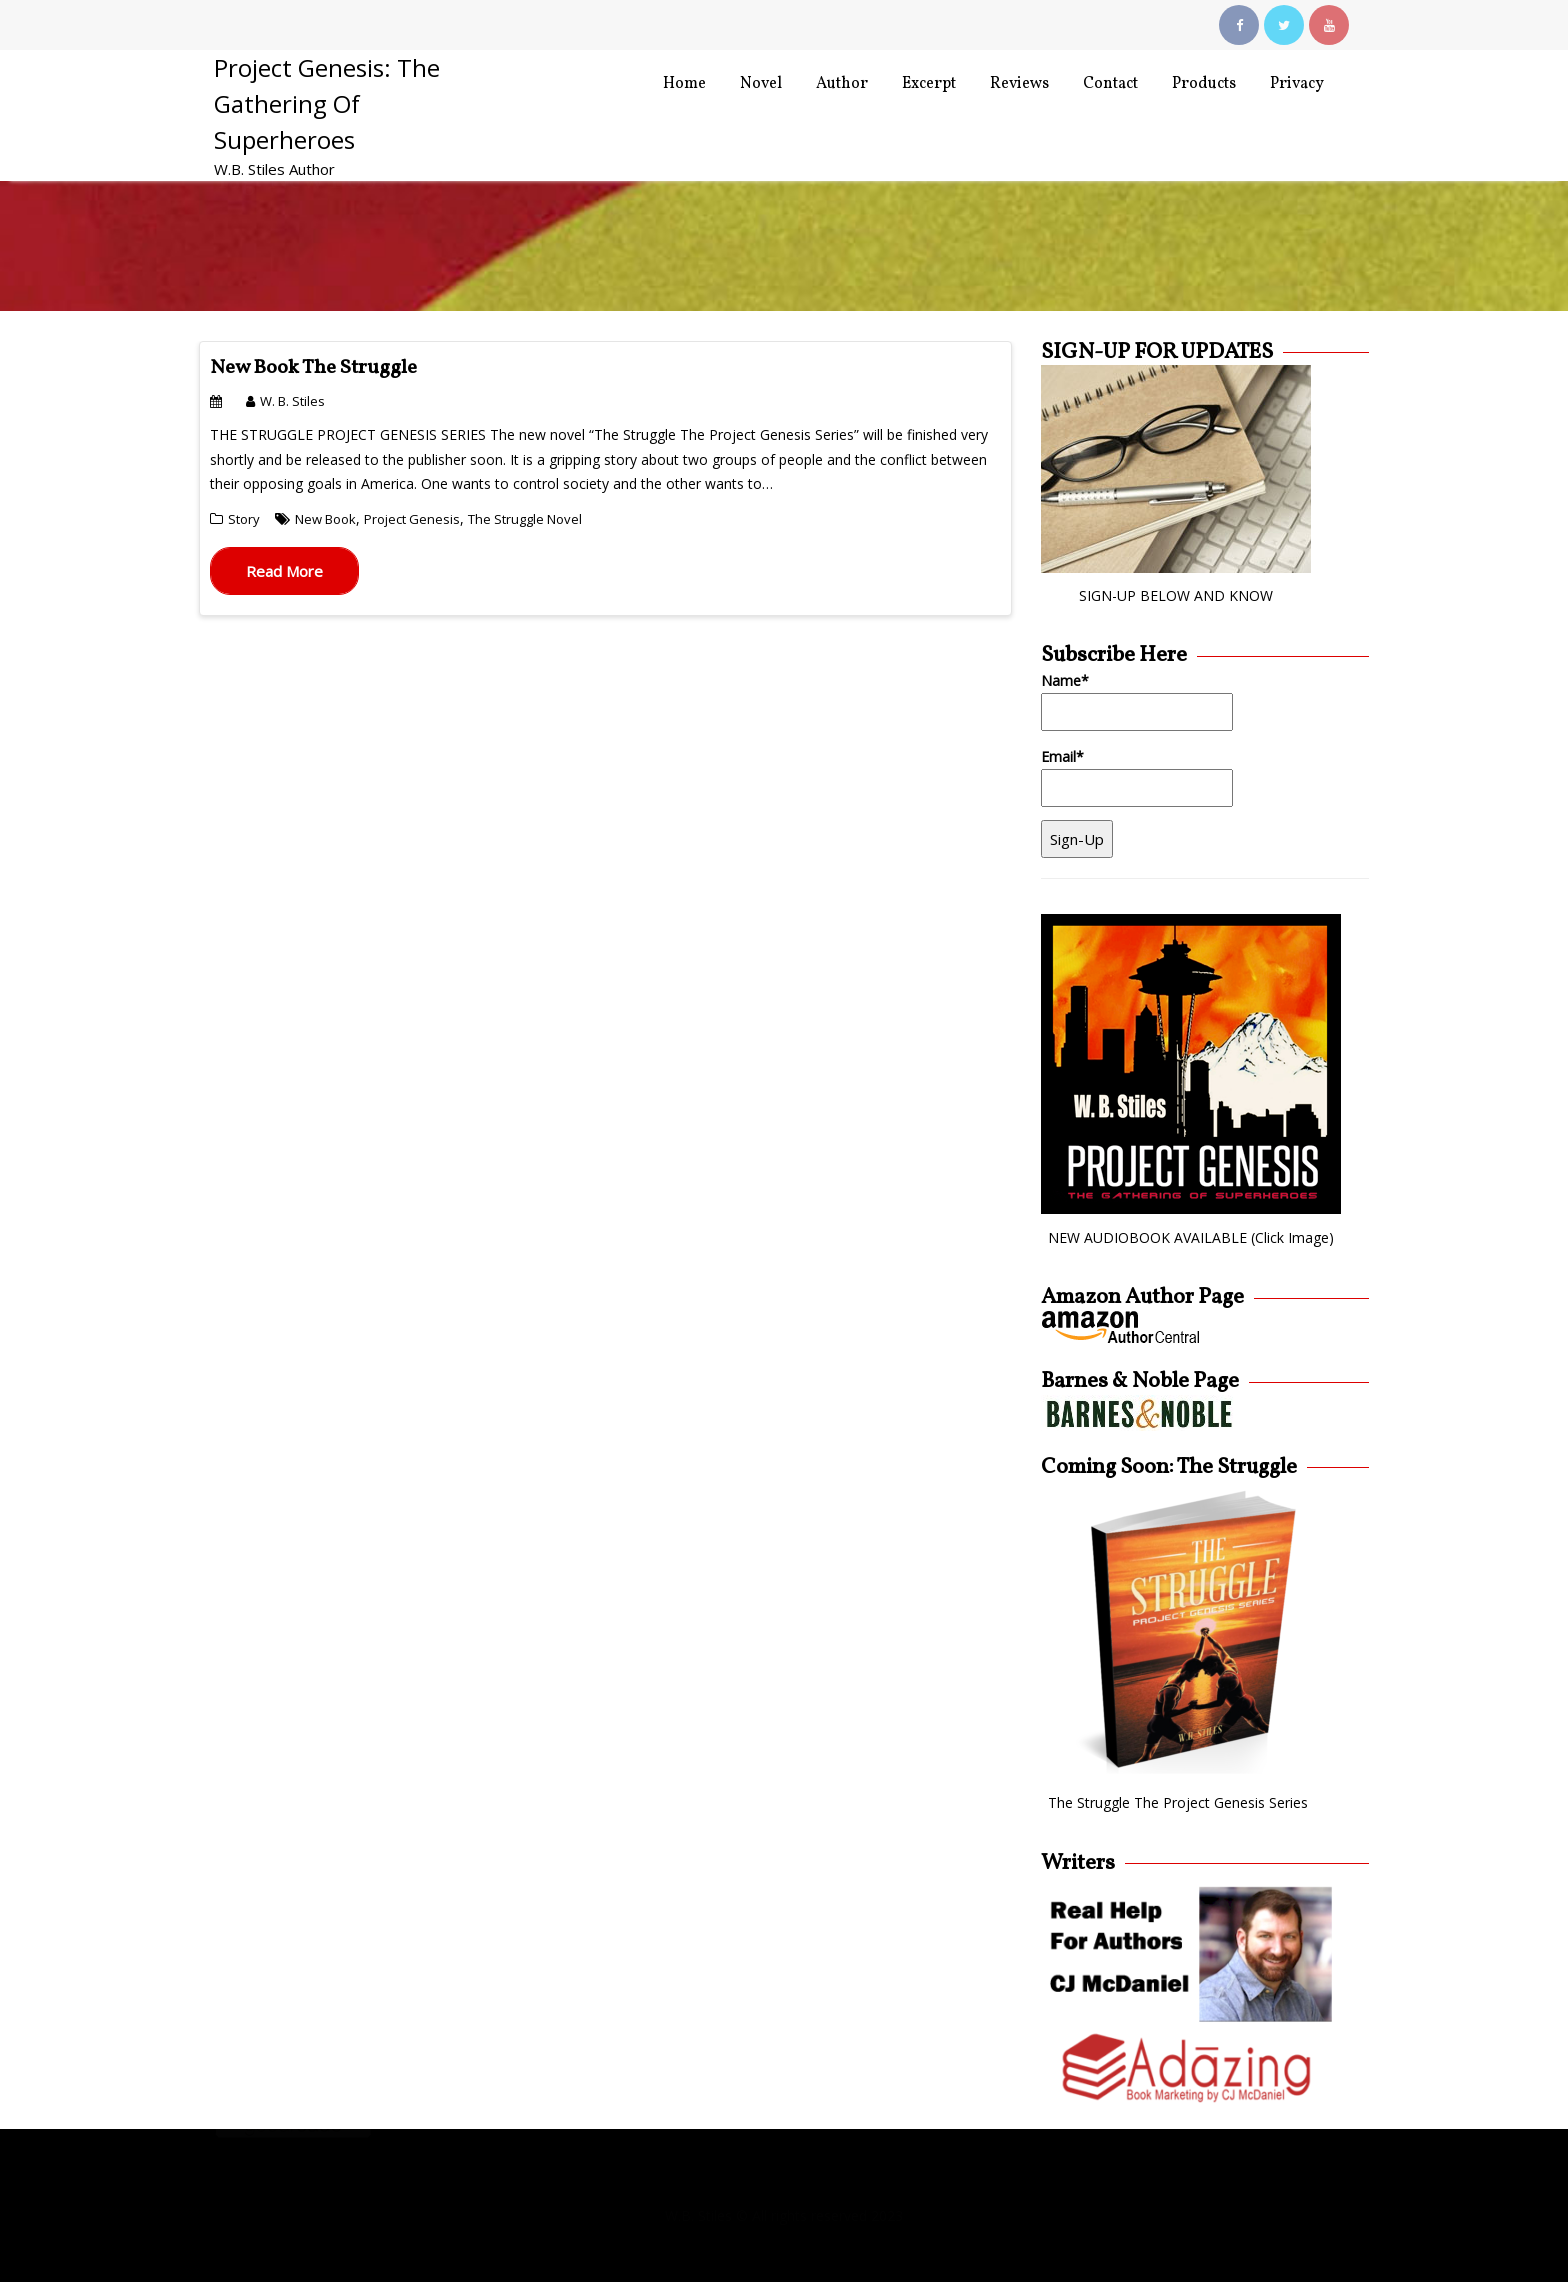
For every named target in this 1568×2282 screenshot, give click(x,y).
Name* (1137, 701)
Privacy (1297, 84)
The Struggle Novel (525, 519)
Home (684, 84)
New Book (325, 519)
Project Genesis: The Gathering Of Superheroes (327, 103)
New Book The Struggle (313, 368)
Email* (1137, 777)
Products (1204, 84)
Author (842, 84)
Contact (1110, 84)
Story (244, 519)
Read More (284, 571)
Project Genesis (412, 519)
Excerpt (929, 84)
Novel (761, 84)
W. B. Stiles (285, 401)
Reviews (1019, 84)
